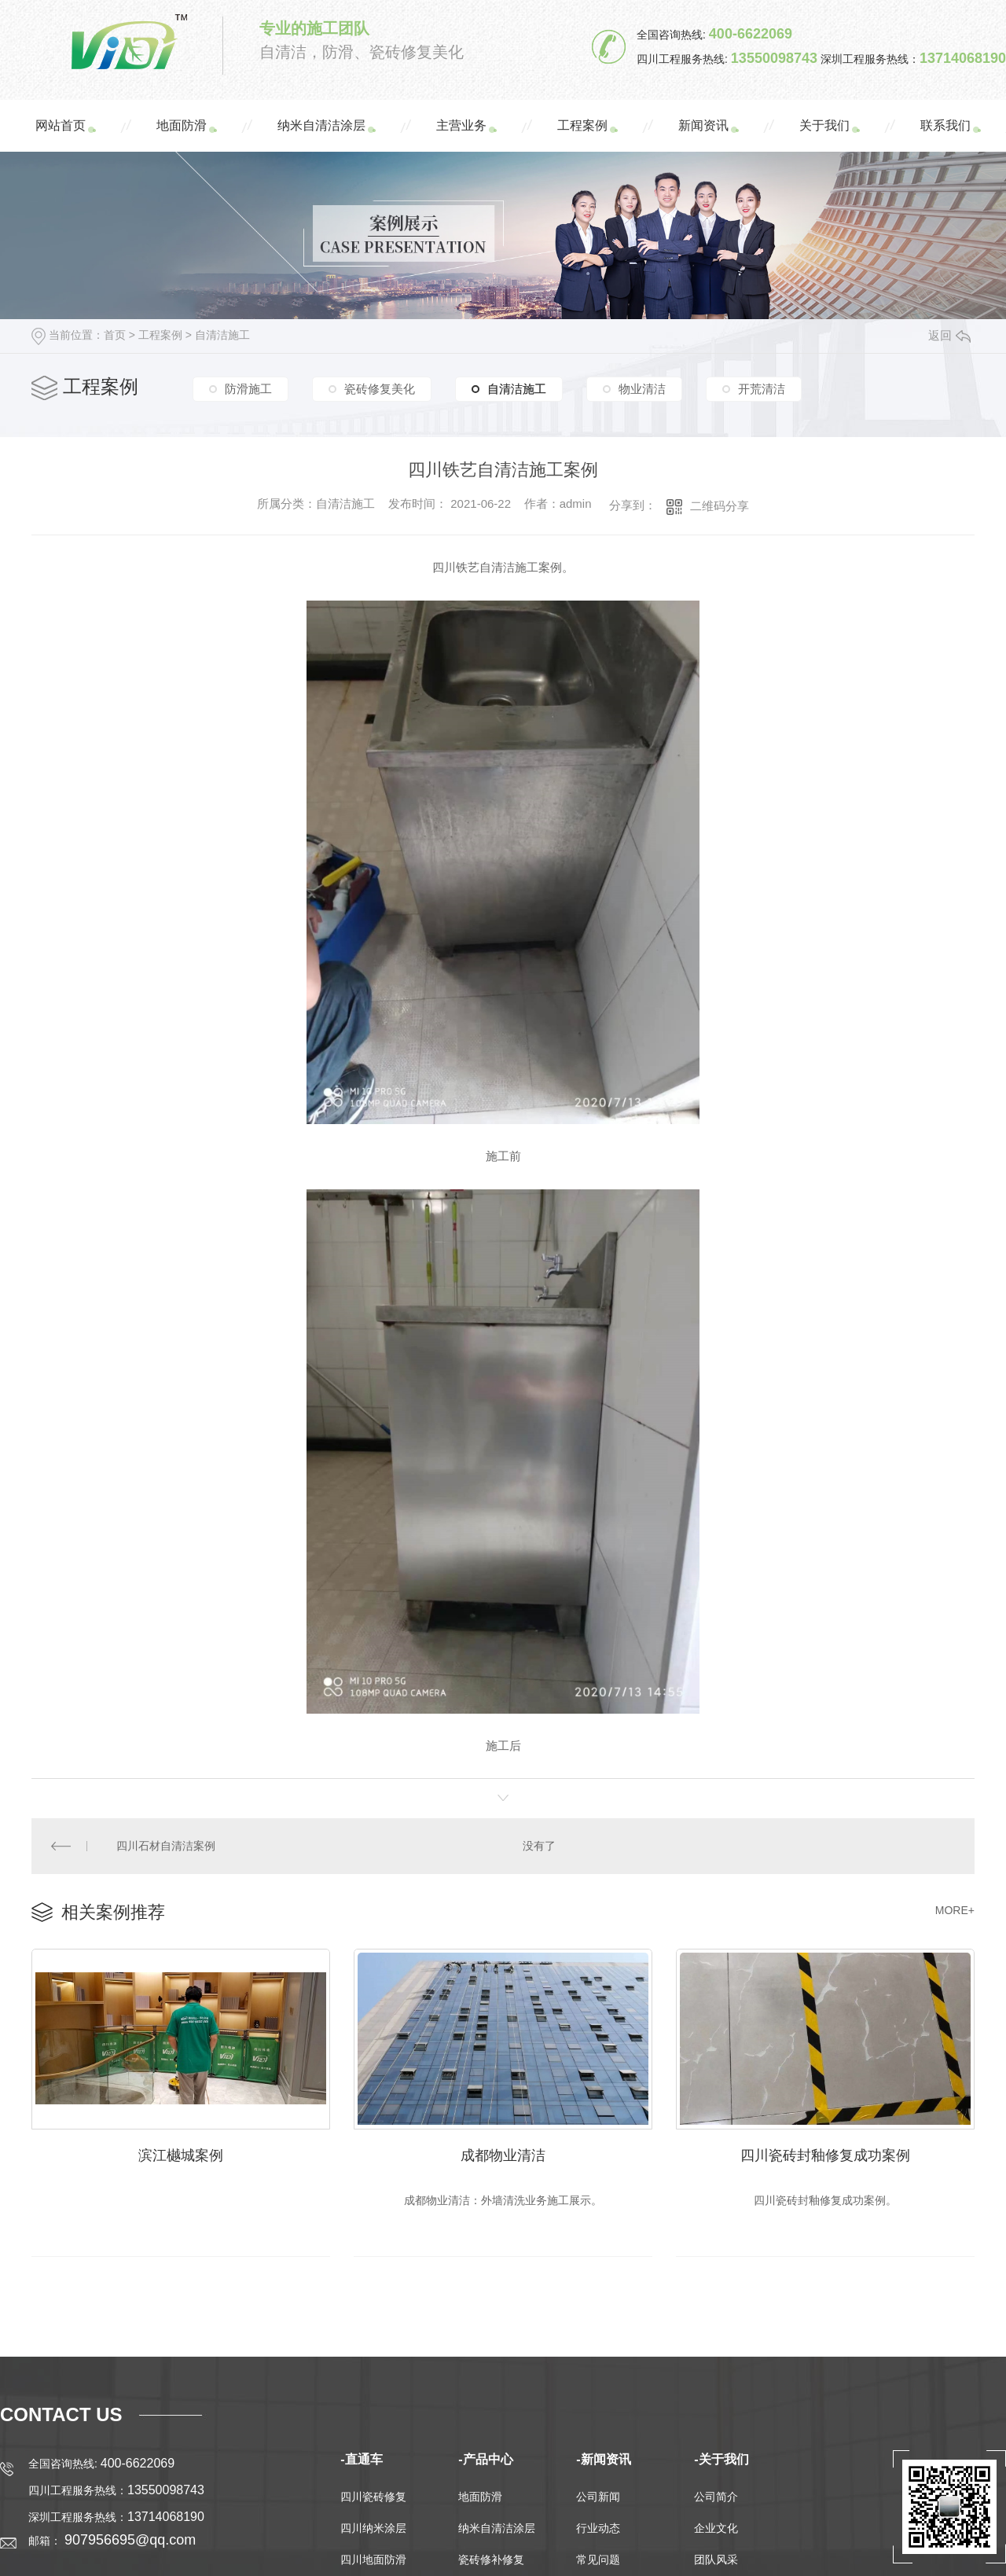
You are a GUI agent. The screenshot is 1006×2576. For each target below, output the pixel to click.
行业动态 (598, 2528)
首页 (115, 335)
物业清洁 (642, 388)
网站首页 (60, 125)
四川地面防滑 (373, 2559)
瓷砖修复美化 (379, 388)
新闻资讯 (703, 125)
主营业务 (461, 125)
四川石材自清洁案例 (165, 1845)
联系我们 (945, 125)
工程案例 (582, 125)
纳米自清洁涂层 (321, 125)
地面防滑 (181, 125)
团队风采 (716, 2559)
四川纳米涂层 (373, 2528)
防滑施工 (248, 388)
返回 (949, 335)
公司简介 (716, 2496)
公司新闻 (598, 2496)
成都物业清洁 (503, 2155)
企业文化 (716, 2528)
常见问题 (598, 2559)
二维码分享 (719, 506)
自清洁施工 (222, 335)
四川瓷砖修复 (373, 2496)
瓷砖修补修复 (491, 2559)
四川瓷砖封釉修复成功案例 (825, 2155)
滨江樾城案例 (180, 2155)
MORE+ (955, 1910)
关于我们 (824, 125)
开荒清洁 (761, 388)
